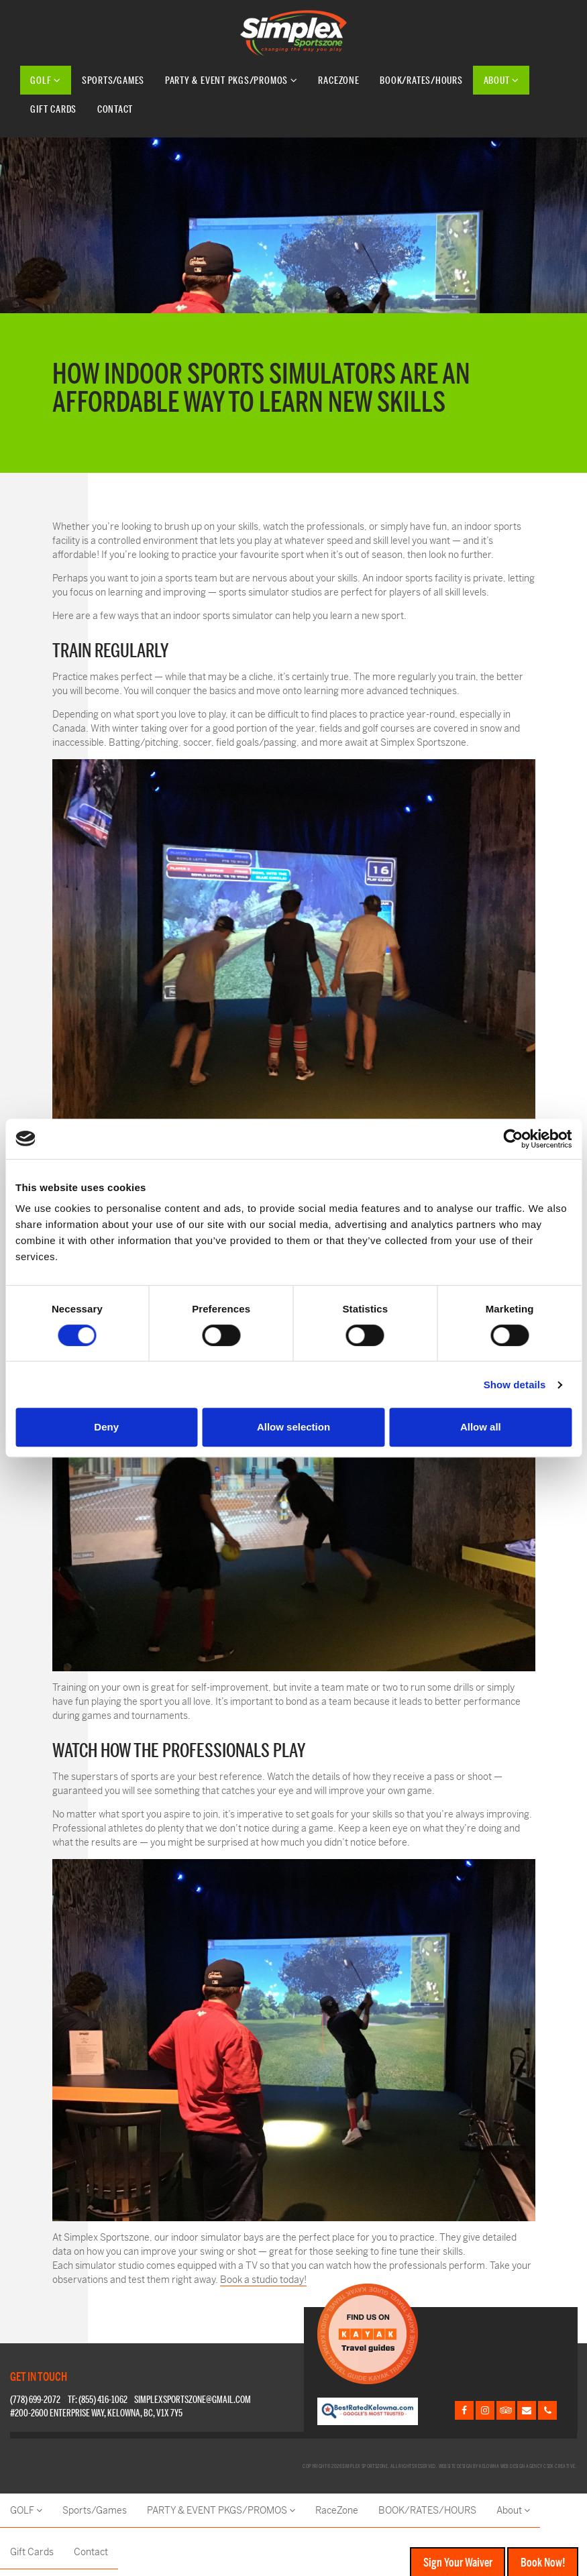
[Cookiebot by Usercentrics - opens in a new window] (513, 1139)
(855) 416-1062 (102, 2400)
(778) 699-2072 (35, 2400)
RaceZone (338, 80)
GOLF (45, 80)
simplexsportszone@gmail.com (192, 2400)
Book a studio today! (263, 2280)
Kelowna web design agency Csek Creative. (528, 2466)
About (501, 80)
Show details (515, 1384)
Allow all (480, 1427)
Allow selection (293, 1427)
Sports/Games (113, 80)
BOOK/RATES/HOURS (421, 80)
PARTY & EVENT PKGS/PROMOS (231, 80)
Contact (115, 109)
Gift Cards (53, 109)
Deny (106, 1427)
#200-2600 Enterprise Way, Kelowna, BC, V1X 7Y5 (96, 2413)
